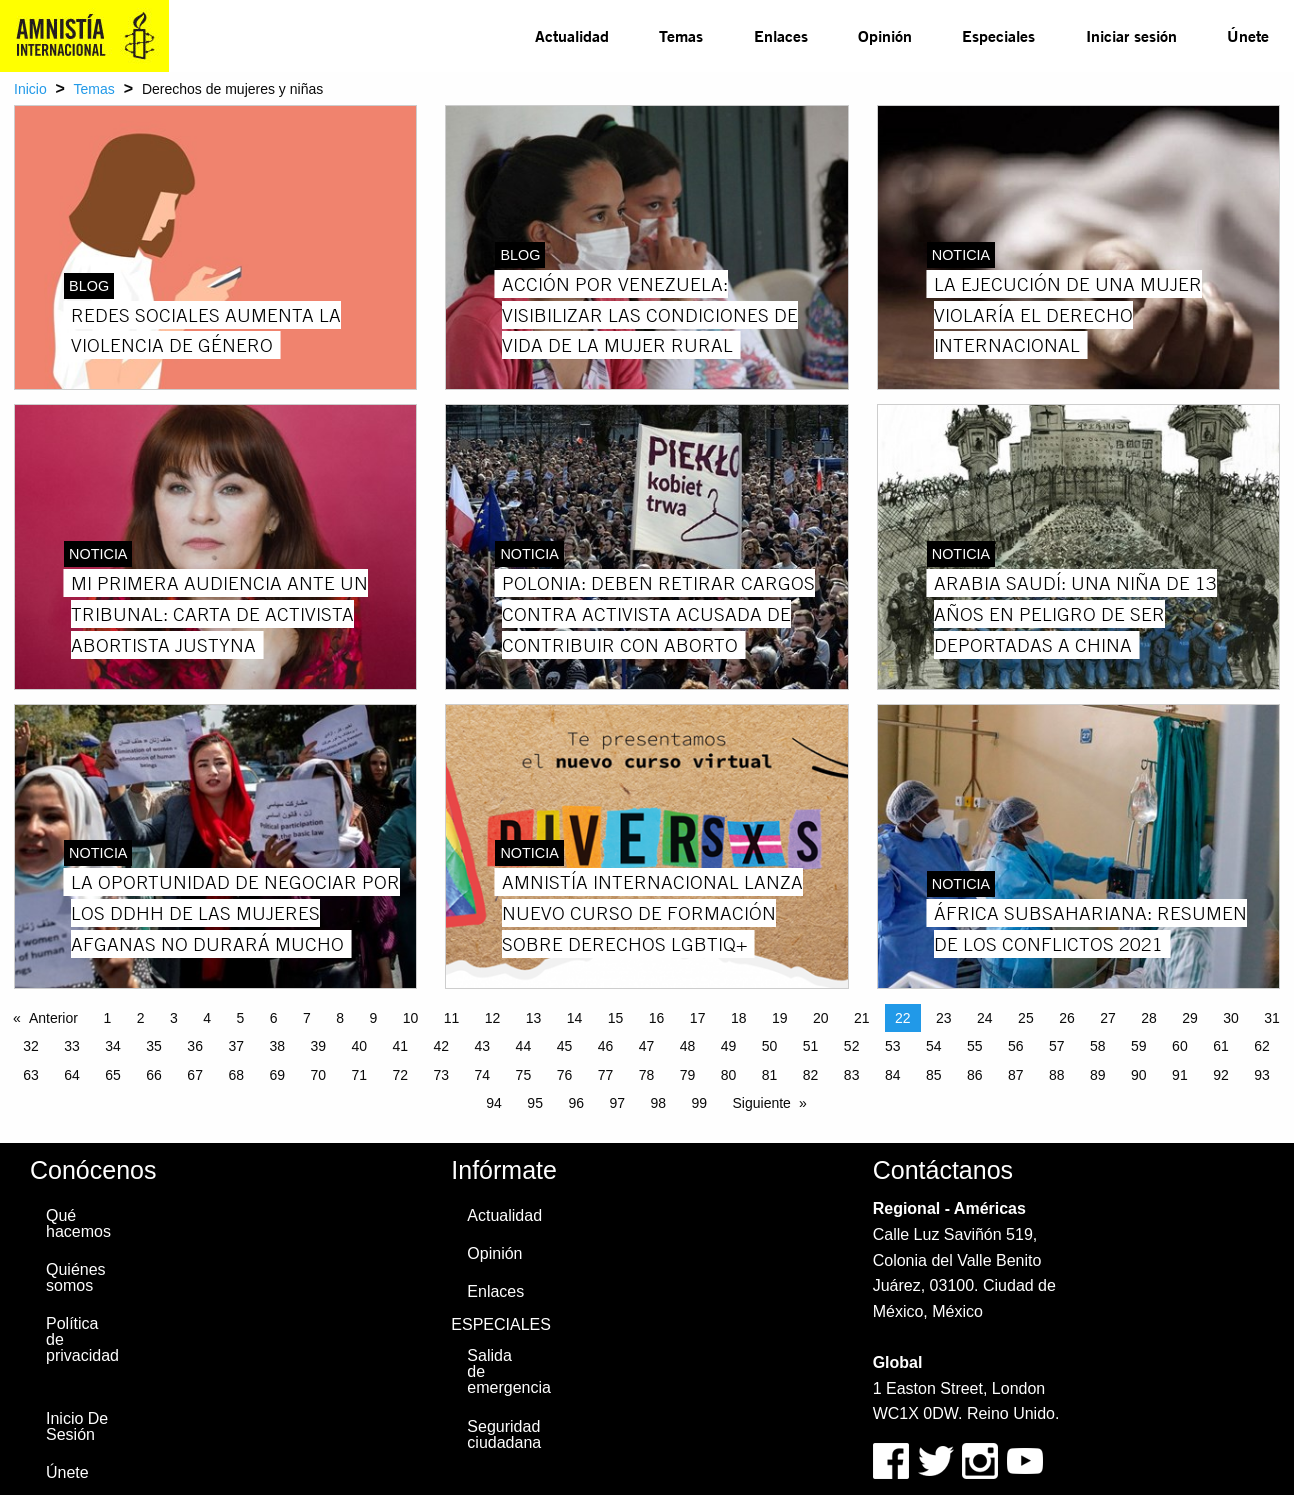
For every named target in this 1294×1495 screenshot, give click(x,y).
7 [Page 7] (307, 1018)
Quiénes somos (76, 1277)
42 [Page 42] (442, 1046)
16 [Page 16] (657, 1018)
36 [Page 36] (195, 1046)
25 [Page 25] (1026, 1018)
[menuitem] (572, 36)
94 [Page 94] (494, 1103)
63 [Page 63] (31, 1075)
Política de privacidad (82, 1339)
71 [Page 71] (359, 1075)
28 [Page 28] (1149, 1018)
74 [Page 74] (483, 1075)
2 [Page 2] (141, 1018)
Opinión (885, 35)
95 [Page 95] (535, 1103)
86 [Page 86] (975, 1075)
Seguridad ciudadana (504, 1434)
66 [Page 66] (154, 1075)
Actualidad (572, 35)
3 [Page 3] (174, 1018)
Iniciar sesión (1131, 35)
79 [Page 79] (688, 1075)
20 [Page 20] (821, 1018)
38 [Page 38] (277, 1046)
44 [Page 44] (524, 1046)
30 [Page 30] (1231, 1018)
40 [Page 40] (359, 1046)
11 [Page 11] (452, 1018)
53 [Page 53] (893, 1046)
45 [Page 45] (565, 1046)
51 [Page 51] (811, 1046)
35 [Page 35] (154, 1046)
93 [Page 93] (1262, 1075)
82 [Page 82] (811, 1075)
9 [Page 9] (373, 1018)
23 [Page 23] (944, 1018)
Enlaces (781, 35)
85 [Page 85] (934, 1075)
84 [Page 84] (893, 1075)
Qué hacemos (78, 1223)
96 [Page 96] (576, 1103)
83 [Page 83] (852, 1075)
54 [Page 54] (934, 1046)
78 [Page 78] (647, 1075)
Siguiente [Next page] (762, 1103)
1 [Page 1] (107, 1018)
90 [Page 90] (1139, 1075)
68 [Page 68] (236, 1075)
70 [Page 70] (318, 1075)
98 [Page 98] (658, 1103)
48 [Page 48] (688, 1046)
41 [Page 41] (401, 1046)
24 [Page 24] (985, 1018)
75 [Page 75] (524, 1075)
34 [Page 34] (113, 1046)
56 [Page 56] (1016, 1046)
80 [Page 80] (729, 1075)
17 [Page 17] (698, 1018)
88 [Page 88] (1057, 1075)
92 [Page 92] (1221, 1075)
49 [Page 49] (729, 1046)
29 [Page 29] (1190, 1018)
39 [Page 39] (318, 1046)
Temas (681, 35)
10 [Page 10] (411, 1018)
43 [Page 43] (483, 1046)
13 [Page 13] (534, 1018)
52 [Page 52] (852, 1046)
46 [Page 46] (606, 1046)
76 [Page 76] (565, 1075)
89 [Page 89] (1098, 1075)
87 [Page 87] (1016, 1075)
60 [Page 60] (1180, 1046)
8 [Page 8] (340, 1018)
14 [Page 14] (575, 1018)
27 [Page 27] (1108, 1018)
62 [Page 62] (1262, 1046)
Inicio (30, 89)
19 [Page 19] (780, 1018)
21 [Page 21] (862, 1018)
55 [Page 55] (975, 1046)
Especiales (998, 35)
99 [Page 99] (699, 1103)
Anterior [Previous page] (53, 1018)
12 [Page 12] (493, 1018)
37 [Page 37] (236, 1046)
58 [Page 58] (1098, 1046)
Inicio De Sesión (77, 1426)
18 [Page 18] (739, 1018)
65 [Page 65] (113, 1075)
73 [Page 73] (442, 1075)
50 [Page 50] (770, 1046)
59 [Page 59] (1139, 1046)
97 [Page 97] (617, 1103)
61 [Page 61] (1221, 1046)
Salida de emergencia (508, 1371)
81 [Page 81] (770, 1075)
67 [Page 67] (195, 1075)
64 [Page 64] (72, 1075)
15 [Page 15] (616, 1018)
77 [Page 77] (606, 1075)
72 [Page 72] (401, 1075)
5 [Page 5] (240, 1018)
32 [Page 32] (31, 1046)
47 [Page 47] (647, 1046)
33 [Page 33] (72, 1046)
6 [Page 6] (274, 1018)
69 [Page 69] (277, 1075)
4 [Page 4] (207, 1018)
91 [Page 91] (1180, 1075)
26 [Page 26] (1067, 1018)
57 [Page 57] (1057, 1046)
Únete (1248, 35)
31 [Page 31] (1272, 1018)
